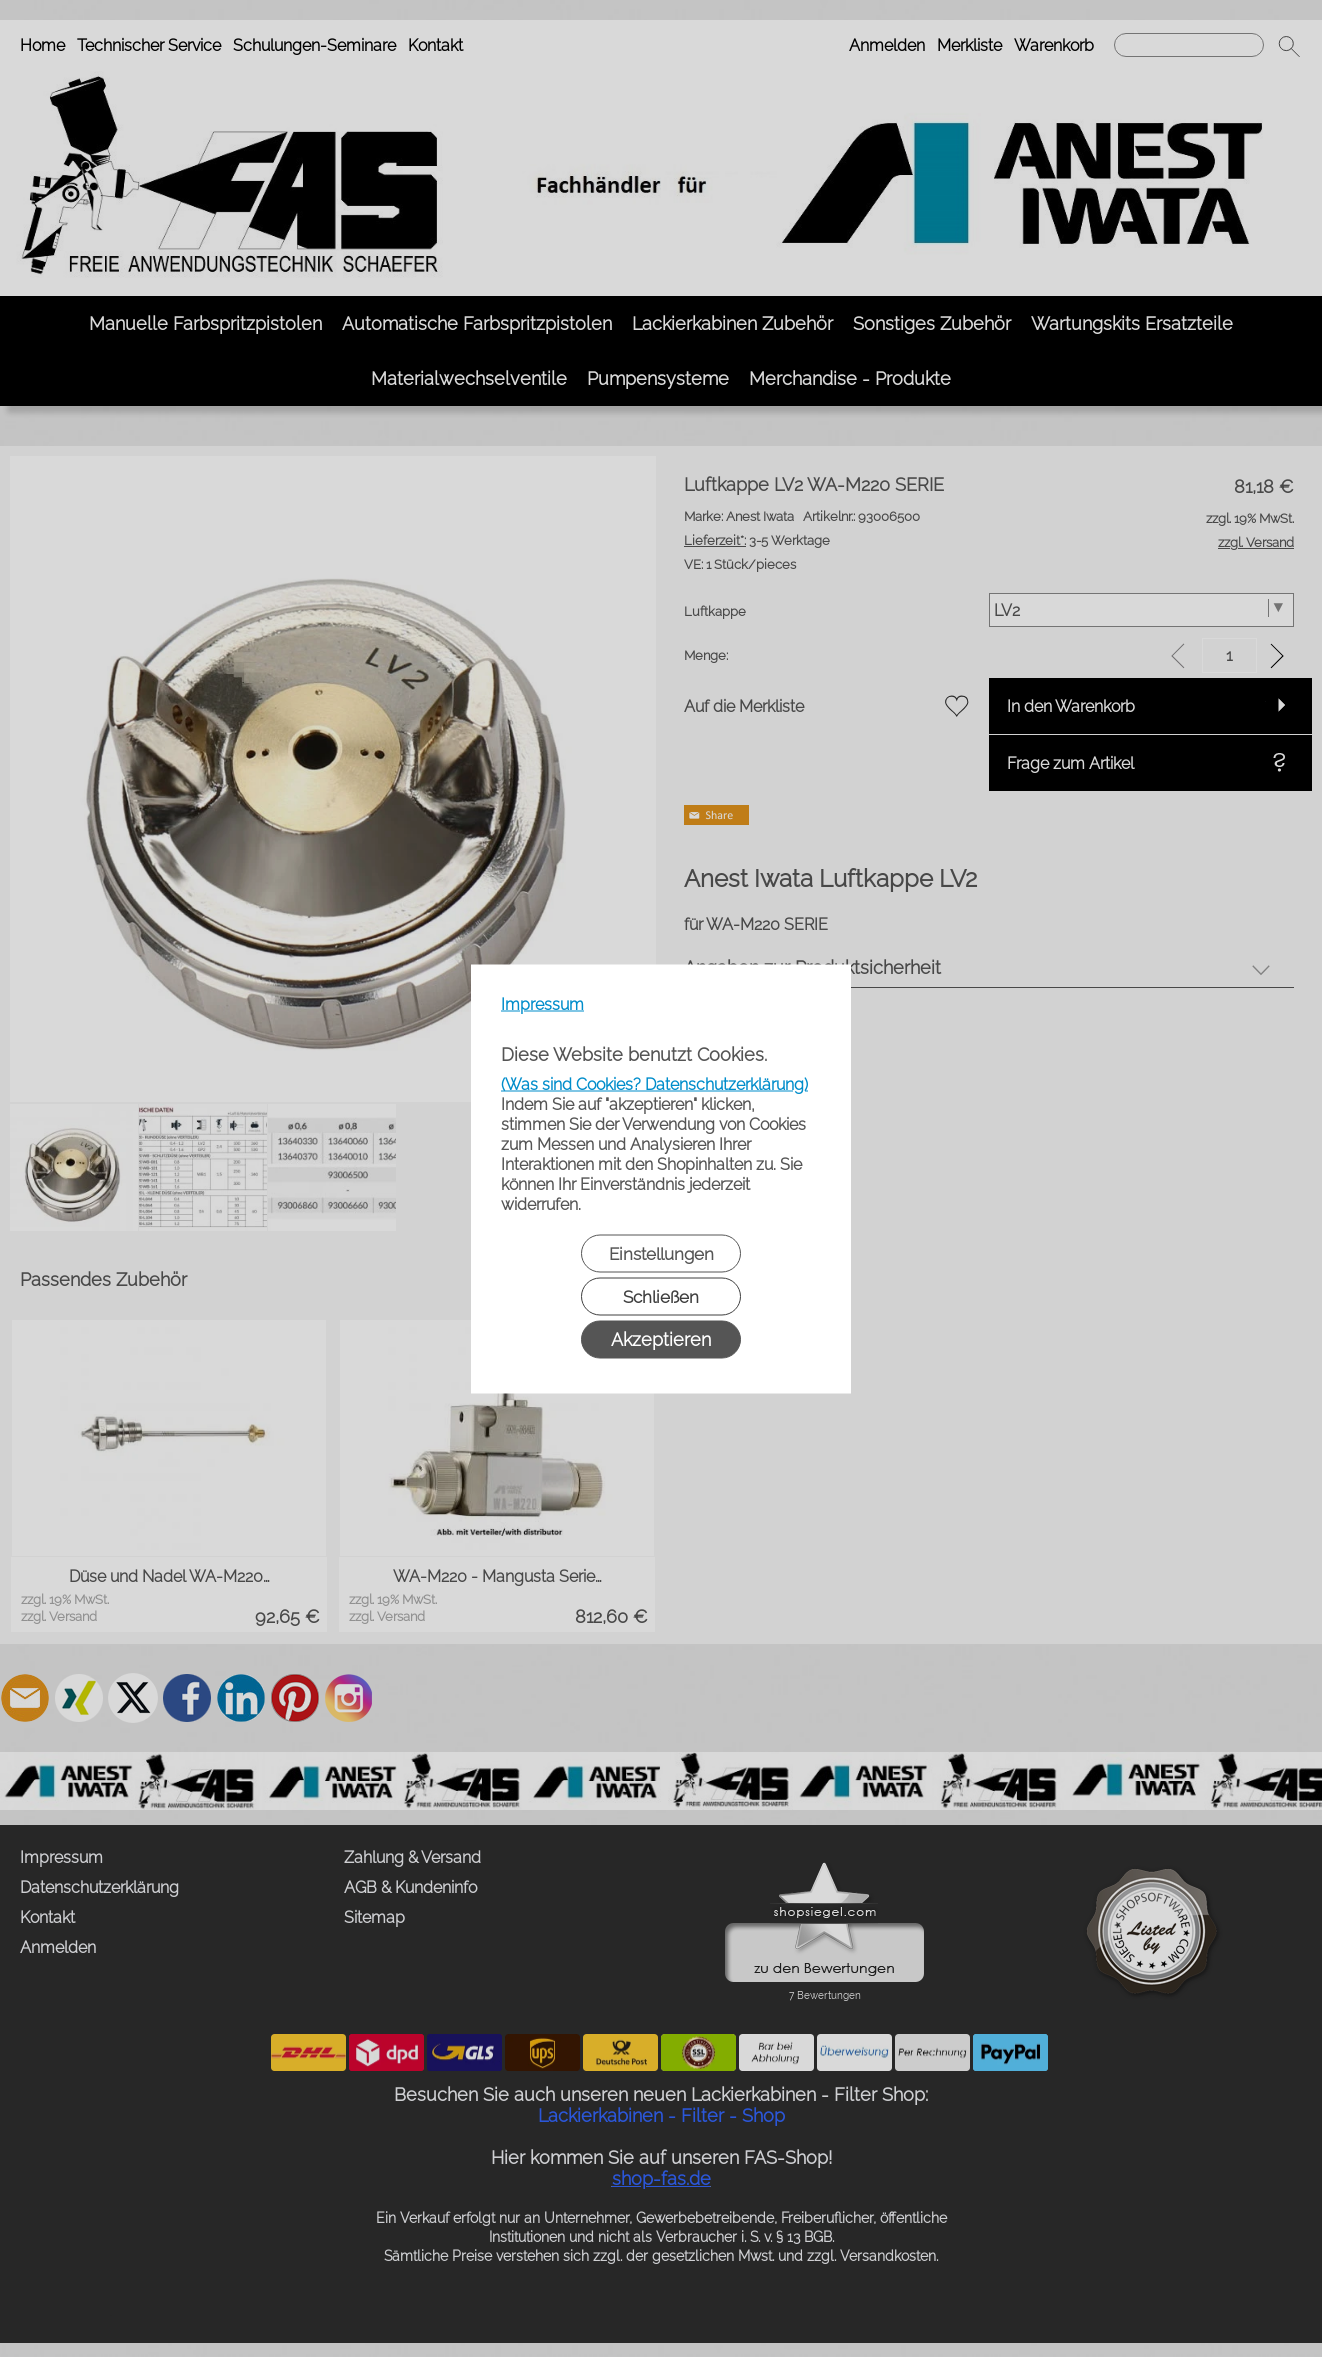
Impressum (542, 1003)
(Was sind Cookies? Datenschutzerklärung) (654, 1083)
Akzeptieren (661, 1338)
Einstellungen (661, 1253)
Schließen (661, 1296)
